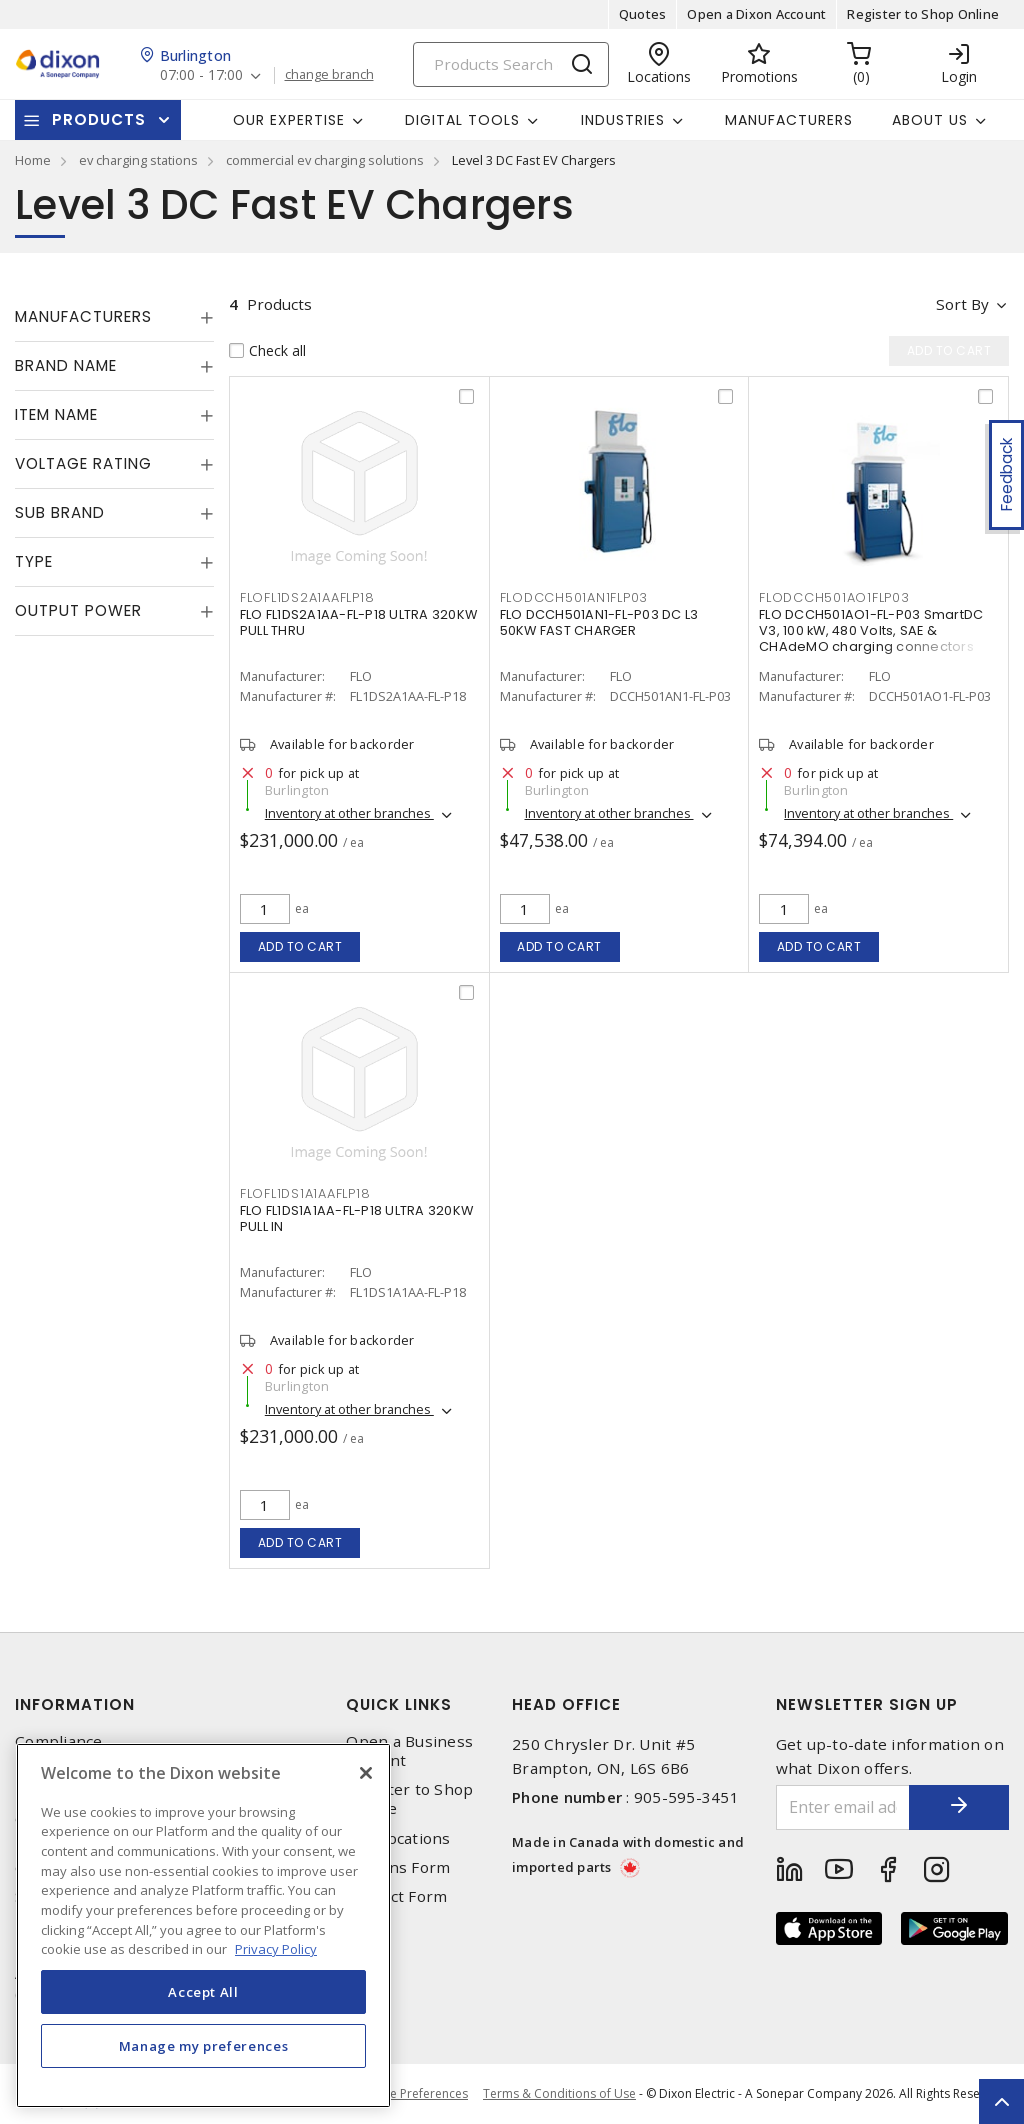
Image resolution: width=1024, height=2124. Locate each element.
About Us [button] (930, 120)
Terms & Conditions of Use (559, 2093)
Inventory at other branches (349, 813)
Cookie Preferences (412, 2094)
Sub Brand (60, 512)
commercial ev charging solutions (325, 160)
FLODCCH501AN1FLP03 (574, 597)
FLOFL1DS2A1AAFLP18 (307, 597)
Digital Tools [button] (462, 120)
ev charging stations (138, 160)
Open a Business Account (409, 1751)
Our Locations (398, 1838)
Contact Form (396, 1896)
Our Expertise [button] (289, 120)
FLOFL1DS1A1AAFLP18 (305, 1193)
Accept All (203, 1992)
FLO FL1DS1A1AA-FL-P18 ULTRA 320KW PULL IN (356, 1218)
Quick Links (399, 1704)
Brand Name (66, 365)
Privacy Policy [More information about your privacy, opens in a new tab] (276, 1949)
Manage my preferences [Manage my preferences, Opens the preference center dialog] (204, 2046)
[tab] (114, 317)
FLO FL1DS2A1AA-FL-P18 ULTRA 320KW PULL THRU (358, 622)
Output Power (78, 610)
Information (75, 1704)
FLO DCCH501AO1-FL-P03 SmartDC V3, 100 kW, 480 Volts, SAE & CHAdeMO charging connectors (871, 630)
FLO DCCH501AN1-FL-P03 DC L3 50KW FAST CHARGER (599, 622)
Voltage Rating (83, 463)
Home (33, 160)
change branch (329, 75)
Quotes (643, 14)
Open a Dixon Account (756, 14)
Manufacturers (789, 120)
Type (34, 561)
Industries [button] (623, 120)
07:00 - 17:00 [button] (201, 75)
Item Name (56, 414)
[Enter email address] (843, 1807)
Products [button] (99, 119)
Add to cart (300, 946)
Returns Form (398, 1867)
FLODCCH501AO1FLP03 (834, 597)
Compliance (59, 1741)
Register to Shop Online (923, 14)
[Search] (511, 64)
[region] (203, 1925)
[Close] (366, 1773)
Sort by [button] (962, 304)
